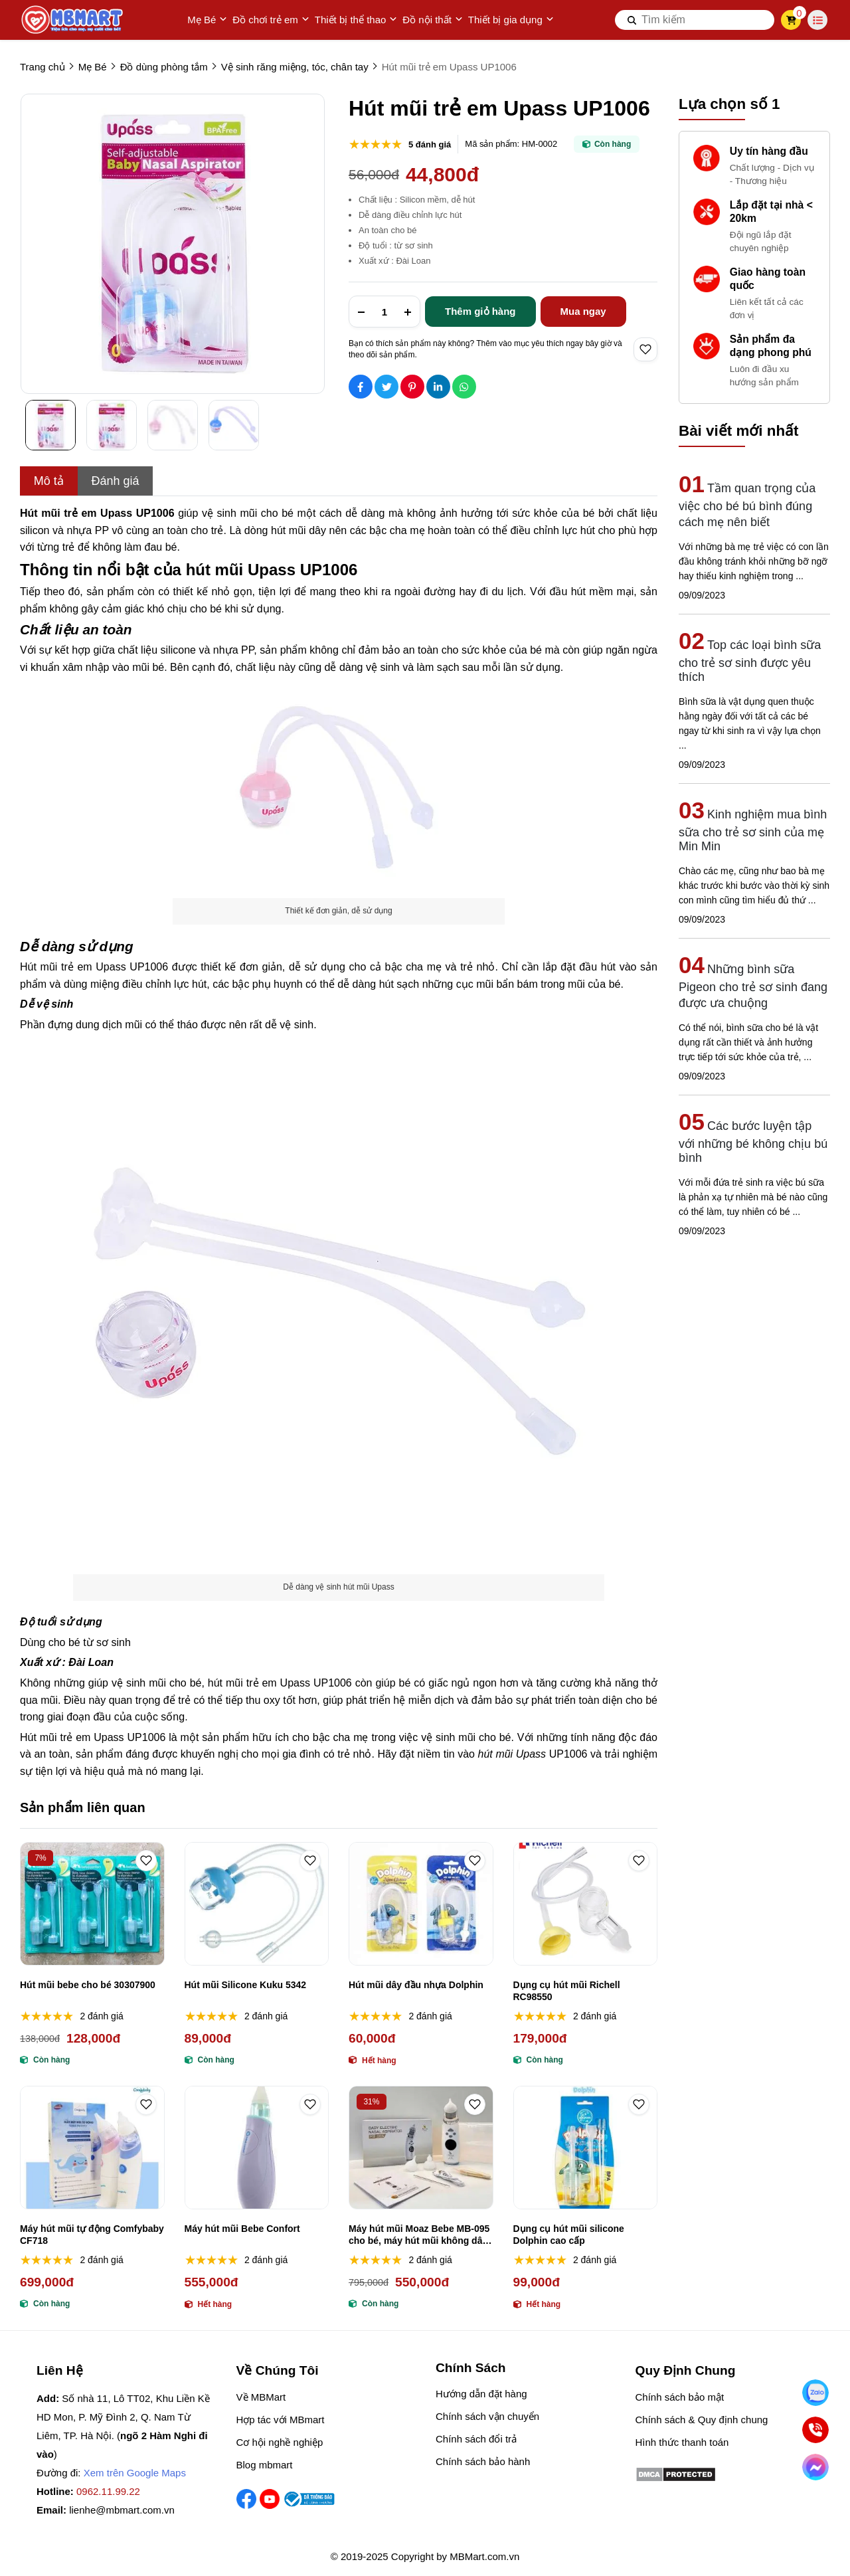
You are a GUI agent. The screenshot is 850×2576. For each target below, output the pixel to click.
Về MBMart (261, 2397)
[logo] (73, 20)
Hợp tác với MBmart (280, 2419)
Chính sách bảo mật (680, 2397)
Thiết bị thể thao (356, 20)
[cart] (791, 20)
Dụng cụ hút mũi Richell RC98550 (566, 1990)
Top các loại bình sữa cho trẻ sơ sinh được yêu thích (750, 661)
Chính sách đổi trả (476, 2438)
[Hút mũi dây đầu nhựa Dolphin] (421, 1904)
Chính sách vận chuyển (487, 2416)
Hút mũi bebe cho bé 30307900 (87, 1984)
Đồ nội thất (432, 20)
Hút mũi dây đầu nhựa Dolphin (416, 1984)
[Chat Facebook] (815, 2467)
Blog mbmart (264, 2464)
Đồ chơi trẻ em (270, 20)
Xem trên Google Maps (135, 2472)
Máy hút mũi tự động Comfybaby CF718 (92, 2234)
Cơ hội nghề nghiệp (279, 2442)
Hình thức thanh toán (682, 2442)
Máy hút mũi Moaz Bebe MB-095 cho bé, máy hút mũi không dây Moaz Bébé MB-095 (419, 2235)
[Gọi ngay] (815, 2430)
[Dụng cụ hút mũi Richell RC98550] (585, 1904)
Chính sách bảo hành (483, 2461)
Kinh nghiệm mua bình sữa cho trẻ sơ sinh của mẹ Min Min (753, 830)
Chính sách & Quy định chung (702, 2419)
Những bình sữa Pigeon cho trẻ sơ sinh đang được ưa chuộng (753, 986)
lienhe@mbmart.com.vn (122, 2510)
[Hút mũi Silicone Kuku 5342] (257, 1904)
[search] (694, 20)
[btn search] (632, 20)
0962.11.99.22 (108, 2491)
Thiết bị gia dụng (511, 20)
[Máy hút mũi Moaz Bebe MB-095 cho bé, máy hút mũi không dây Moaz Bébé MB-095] (421, 2147)
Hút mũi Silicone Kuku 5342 (246, 1984)
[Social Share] (361, 387)
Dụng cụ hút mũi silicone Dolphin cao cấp (568, 2234)
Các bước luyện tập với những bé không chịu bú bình (753, 1141)
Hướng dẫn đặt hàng (481, 2393)
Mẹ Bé (207, 20)
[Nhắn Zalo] (815, 2393)
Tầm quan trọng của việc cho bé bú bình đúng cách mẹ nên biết (747, 505)
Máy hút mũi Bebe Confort (242, 2228)
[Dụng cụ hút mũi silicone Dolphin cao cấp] (585, 2147)
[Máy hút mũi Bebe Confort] (257, 2147)
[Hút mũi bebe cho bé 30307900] (92, 1904)
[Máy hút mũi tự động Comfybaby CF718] (92, 2147)
